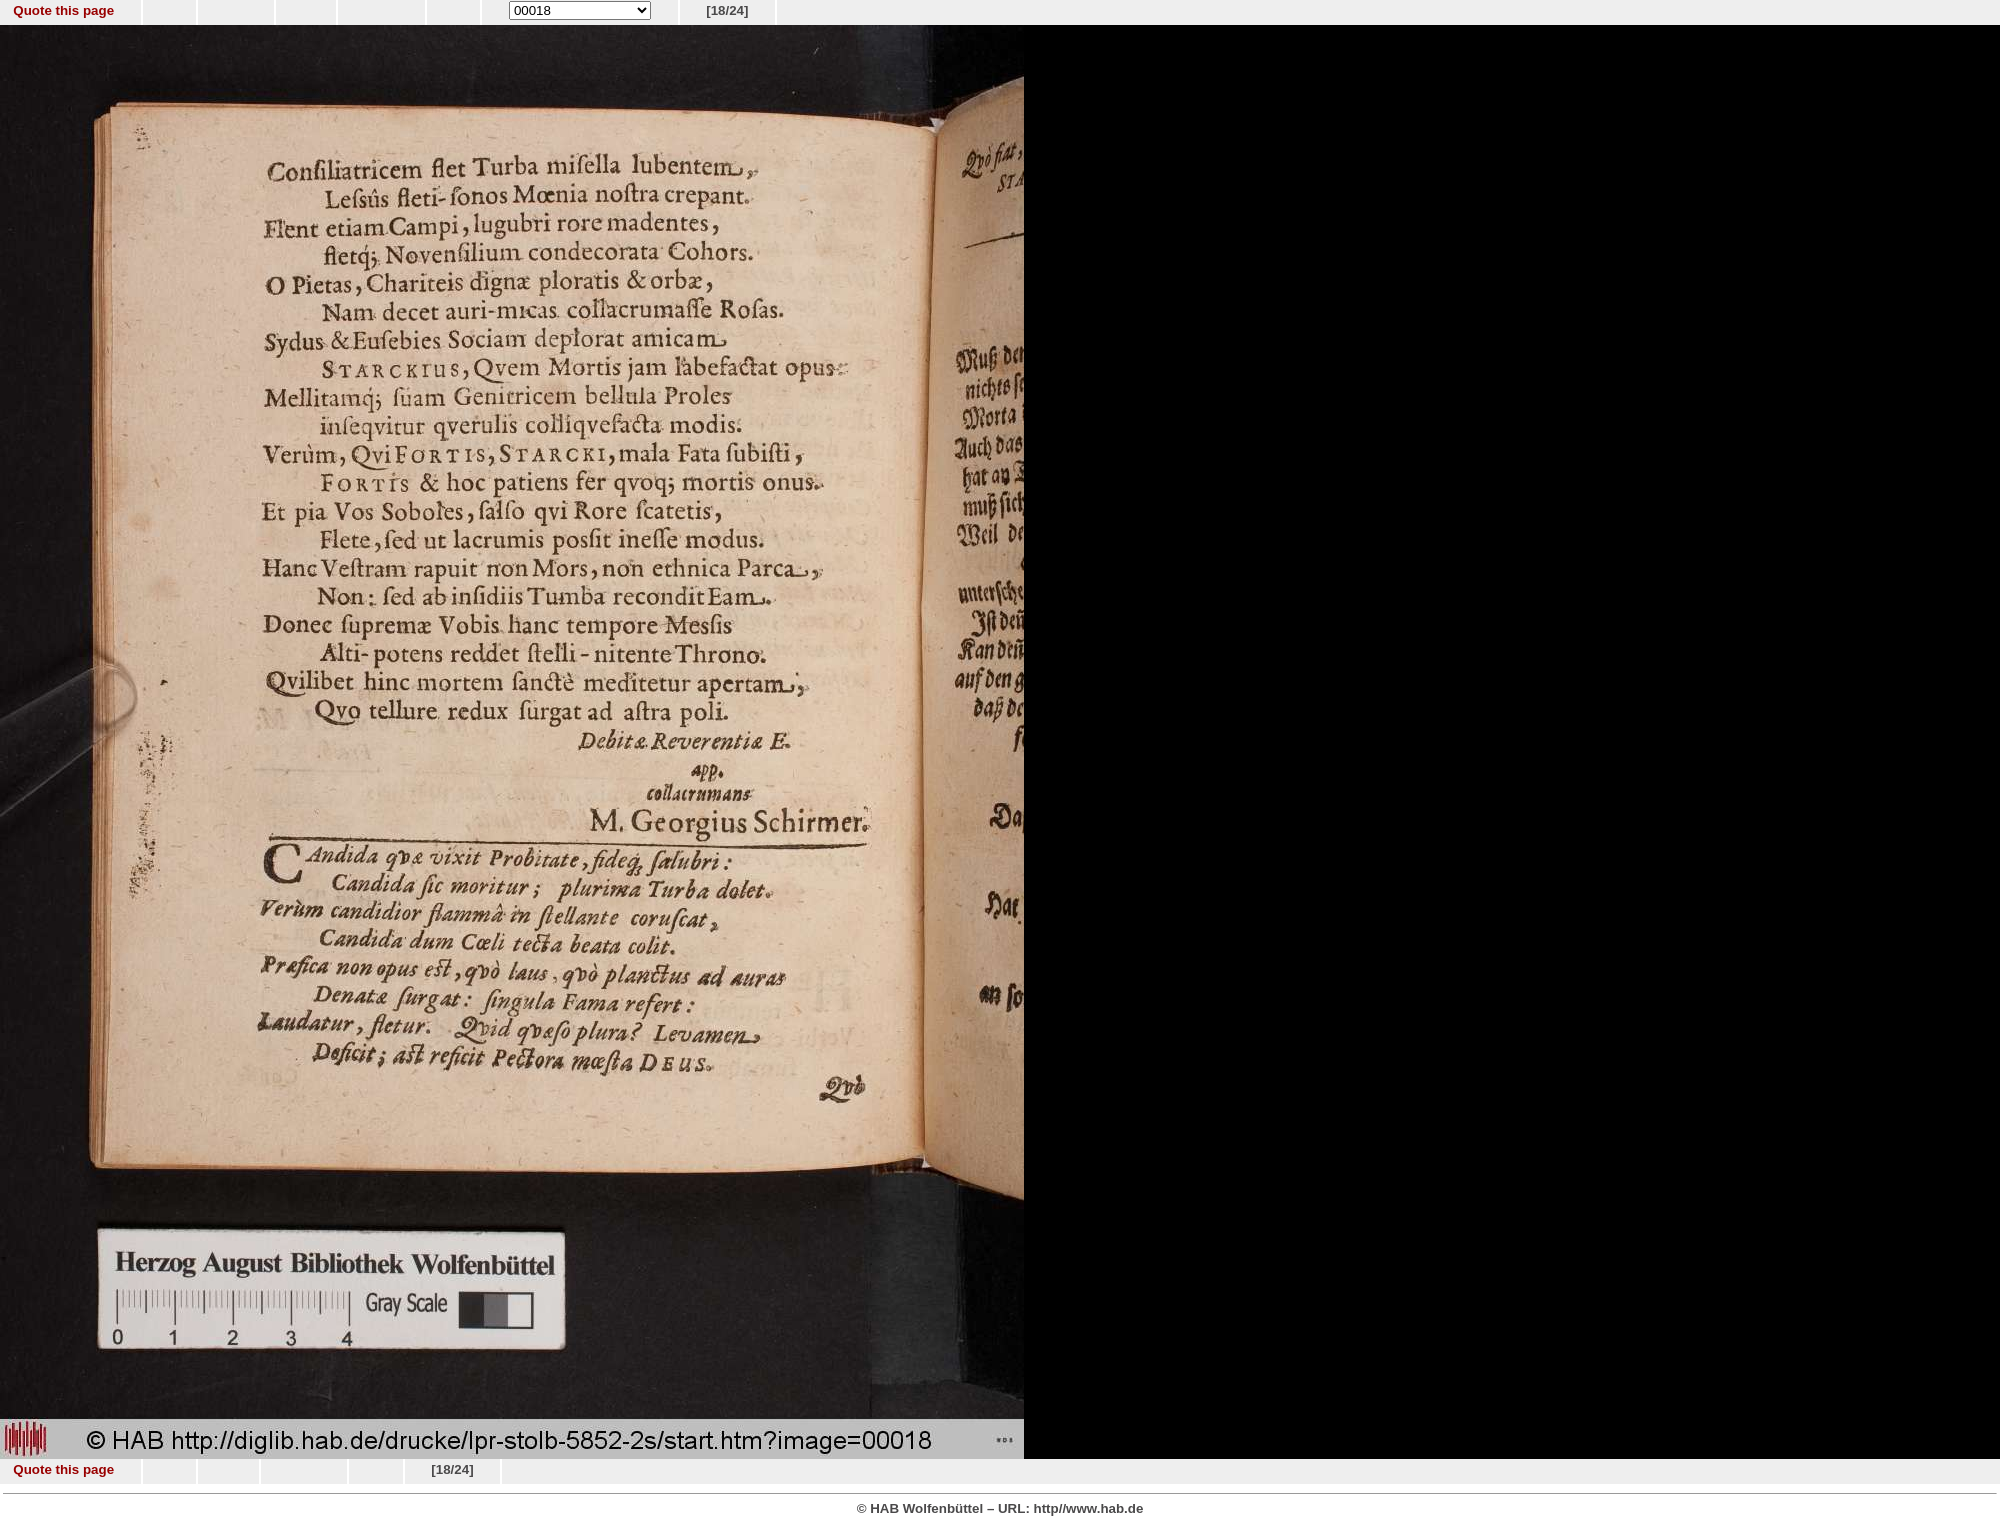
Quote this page (63, 10)
